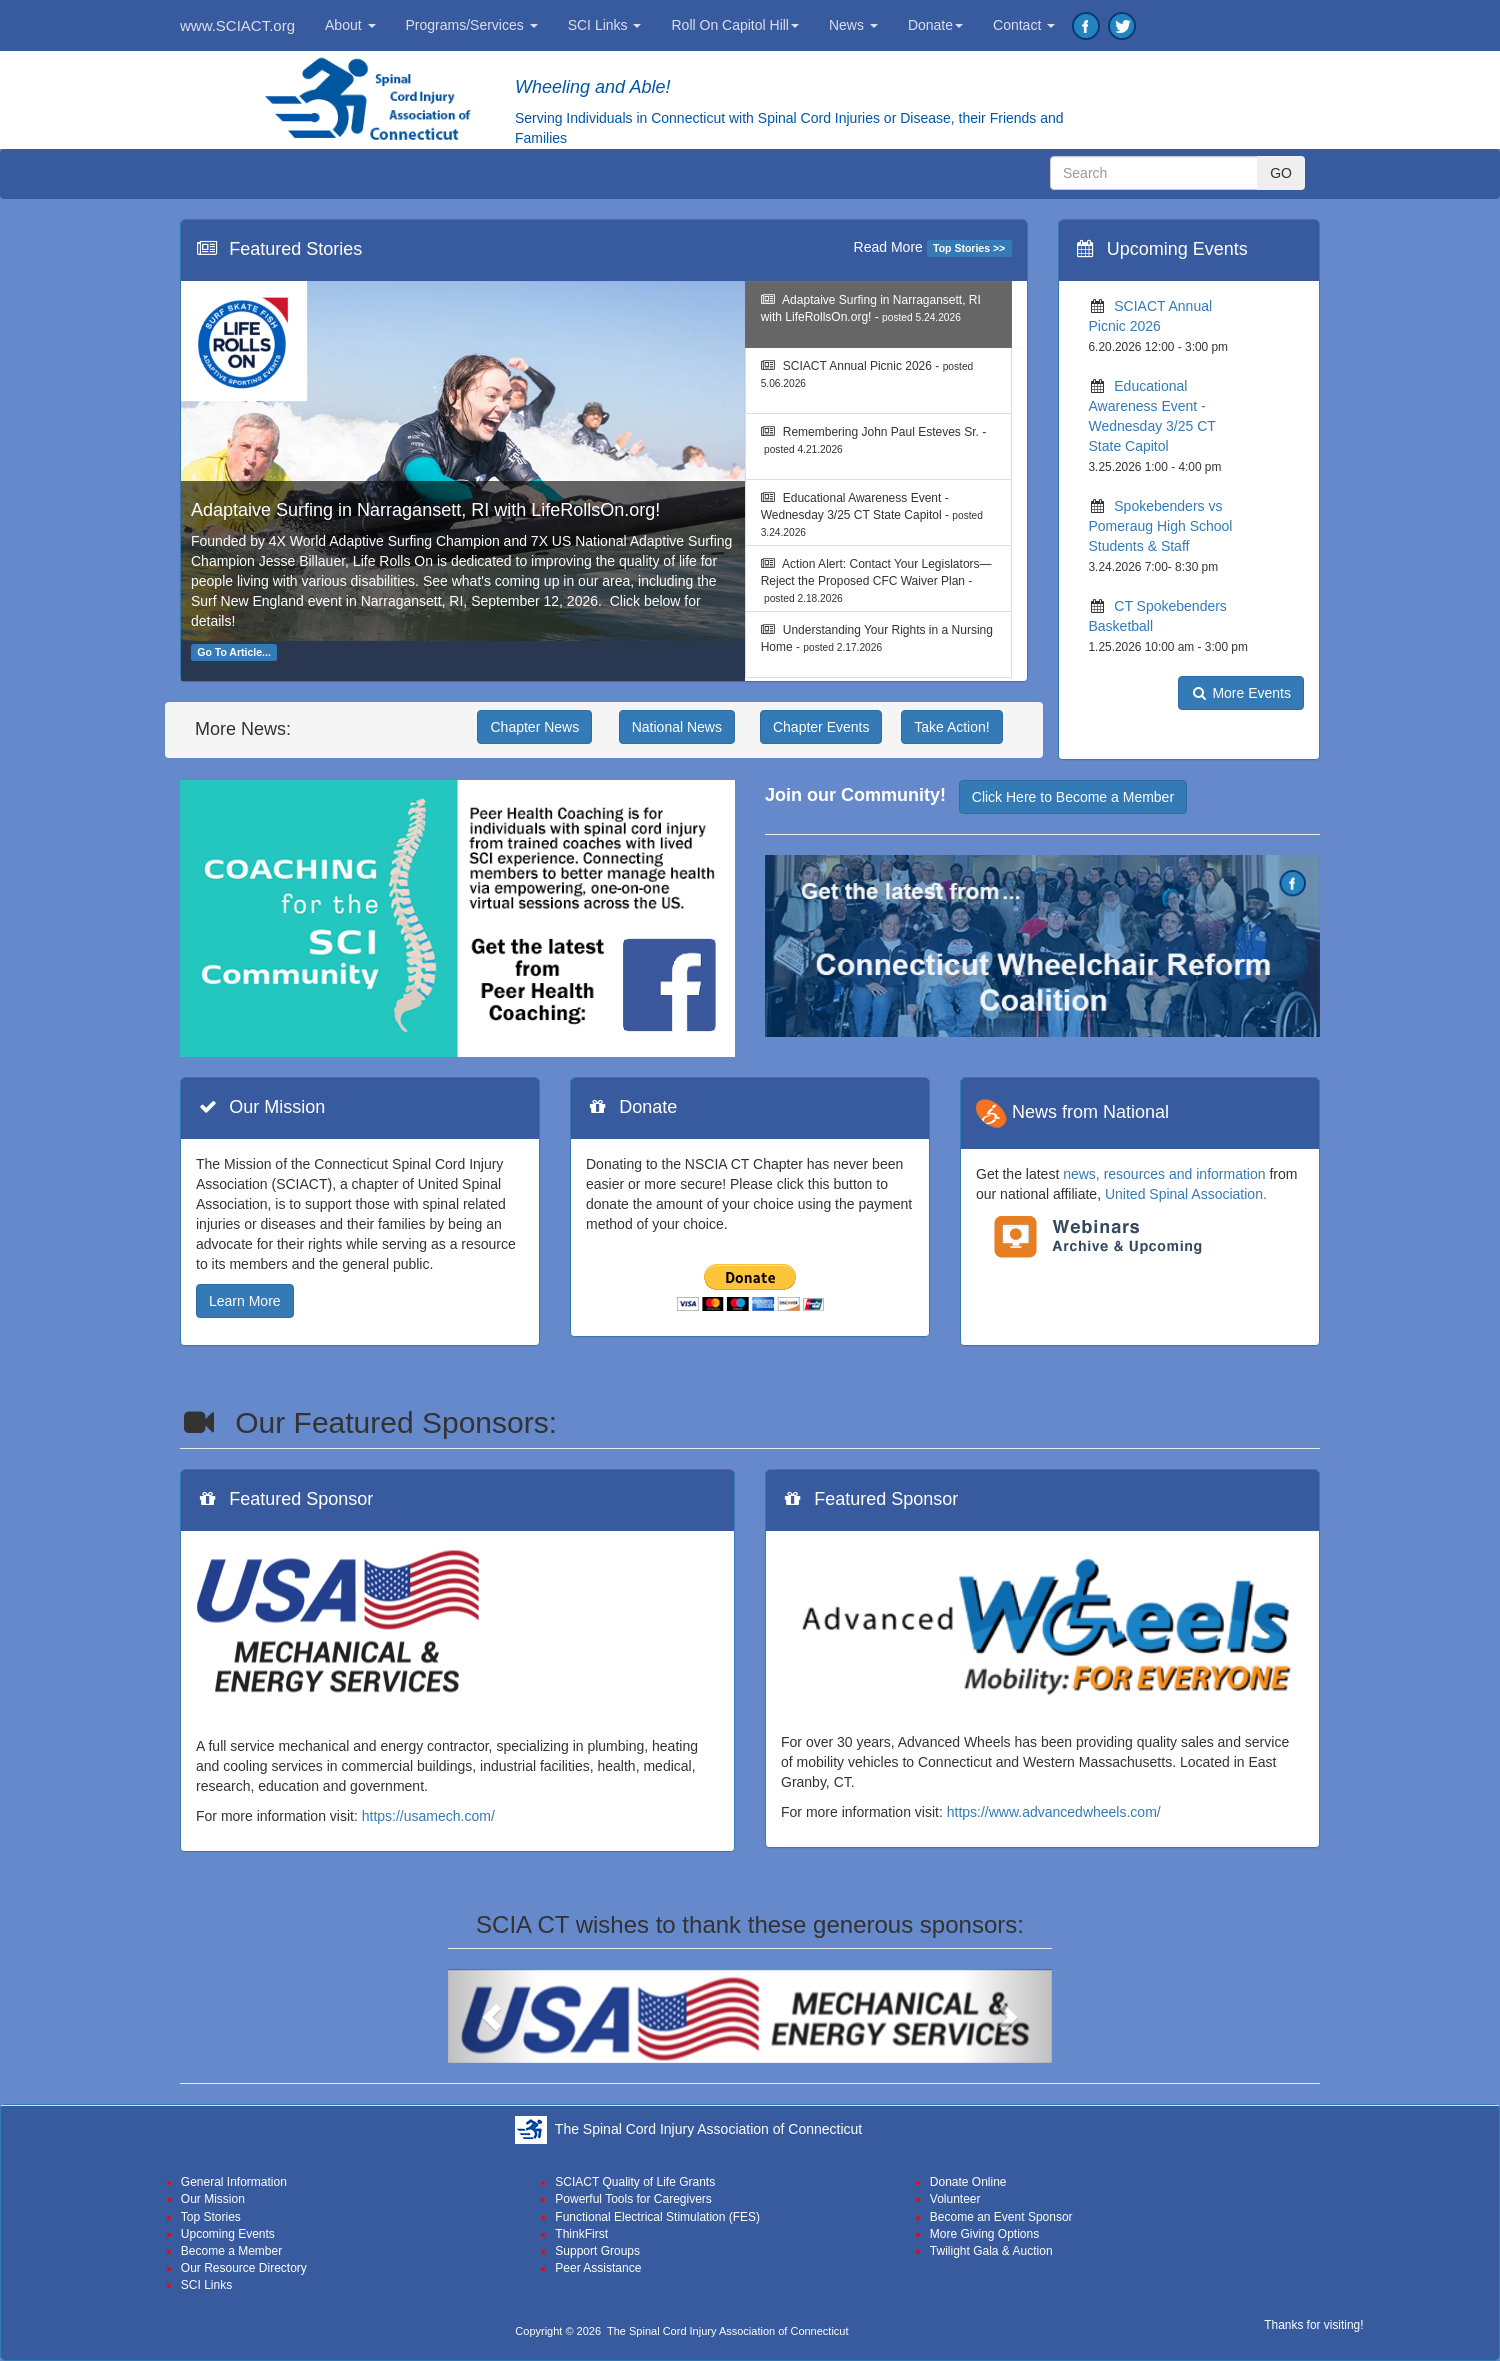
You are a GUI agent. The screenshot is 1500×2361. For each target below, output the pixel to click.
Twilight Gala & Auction (991, 2251)
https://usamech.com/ (428, 1816)
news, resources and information (1164, 1174)
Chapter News (534, 727)
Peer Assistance (598, 2268)
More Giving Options (984, 2234)
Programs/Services (472, 25)
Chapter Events (821, 727)
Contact (1024, 25)
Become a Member (231, 2251)
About (350, 25)
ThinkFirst (581, 2234)
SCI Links (605, 25)
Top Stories (211, 2217)
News (853, 25)
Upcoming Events (228, 2234)
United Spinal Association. (1186, 1194)
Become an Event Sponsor (1001, 2217)
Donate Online (968, 2182)
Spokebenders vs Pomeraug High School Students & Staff (1161, 526)
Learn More (245, 1301)
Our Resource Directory (244, 2268)
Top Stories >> (969, 248)
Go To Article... (234, 652)
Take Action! (952, 727)
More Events (1241, 693)
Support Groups (597, 2251)
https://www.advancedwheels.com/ (1054, 1812)
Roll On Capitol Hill (734, 25)
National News (677, 727)
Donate (935, 25)
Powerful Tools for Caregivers (633, 2199)
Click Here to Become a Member (1073, 797)
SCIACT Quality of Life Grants (635, 2182)
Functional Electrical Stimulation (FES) (657, 2217)
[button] (493, 2016)
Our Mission (213, 2199)
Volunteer (955, 2199)
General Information (234, 2182)
